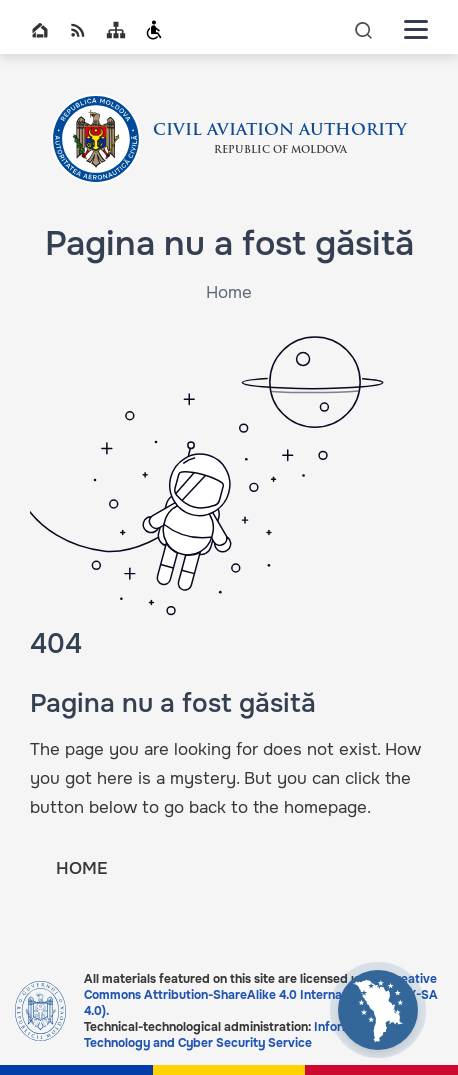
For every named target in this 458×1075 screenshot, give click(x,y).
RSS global (78, 30)
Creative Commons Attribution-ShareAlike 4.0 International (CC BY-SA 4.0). (261, 995)
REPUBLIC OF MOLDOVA (280, 150)
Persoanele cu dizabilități (154, 30)
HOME (81, 868)
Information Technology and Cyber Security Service (233, 1035)
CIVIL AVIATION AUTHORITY (280, 131)
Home (40, 30)
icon (364, 29)
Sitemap (116, 30)
